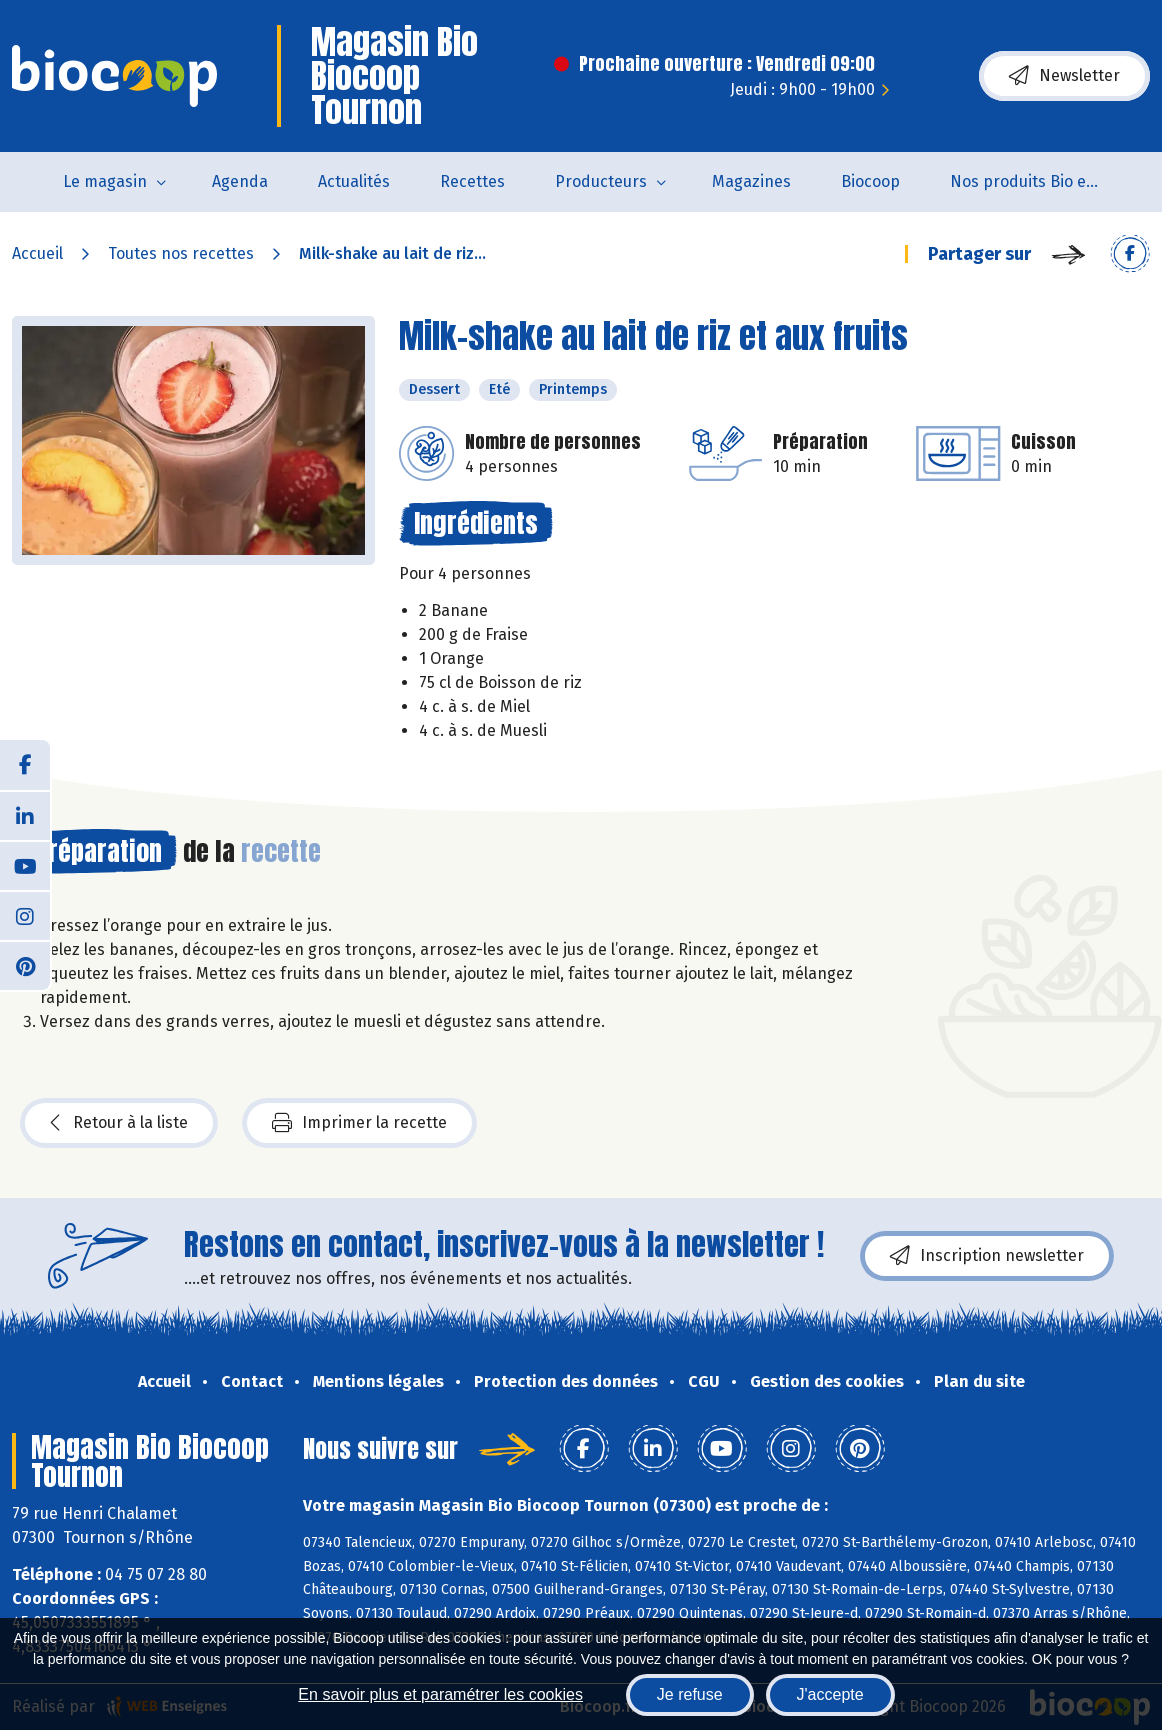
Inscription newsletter (987, 1256)
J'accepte (830, 1694)
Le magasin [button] (105, 181)
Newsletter (1064, 76)
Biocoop (870, 181)
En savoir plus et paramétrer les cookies (440, 1694)
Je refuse (690, 1694)
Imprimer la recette (359, 1123)
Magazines (751, 181)
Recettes (472, 181)
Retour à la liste (119, 1123)
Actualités (354, 181)
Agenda (240, 181)
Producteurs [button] (601, 181)
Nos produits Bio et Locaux (1037, 181)
